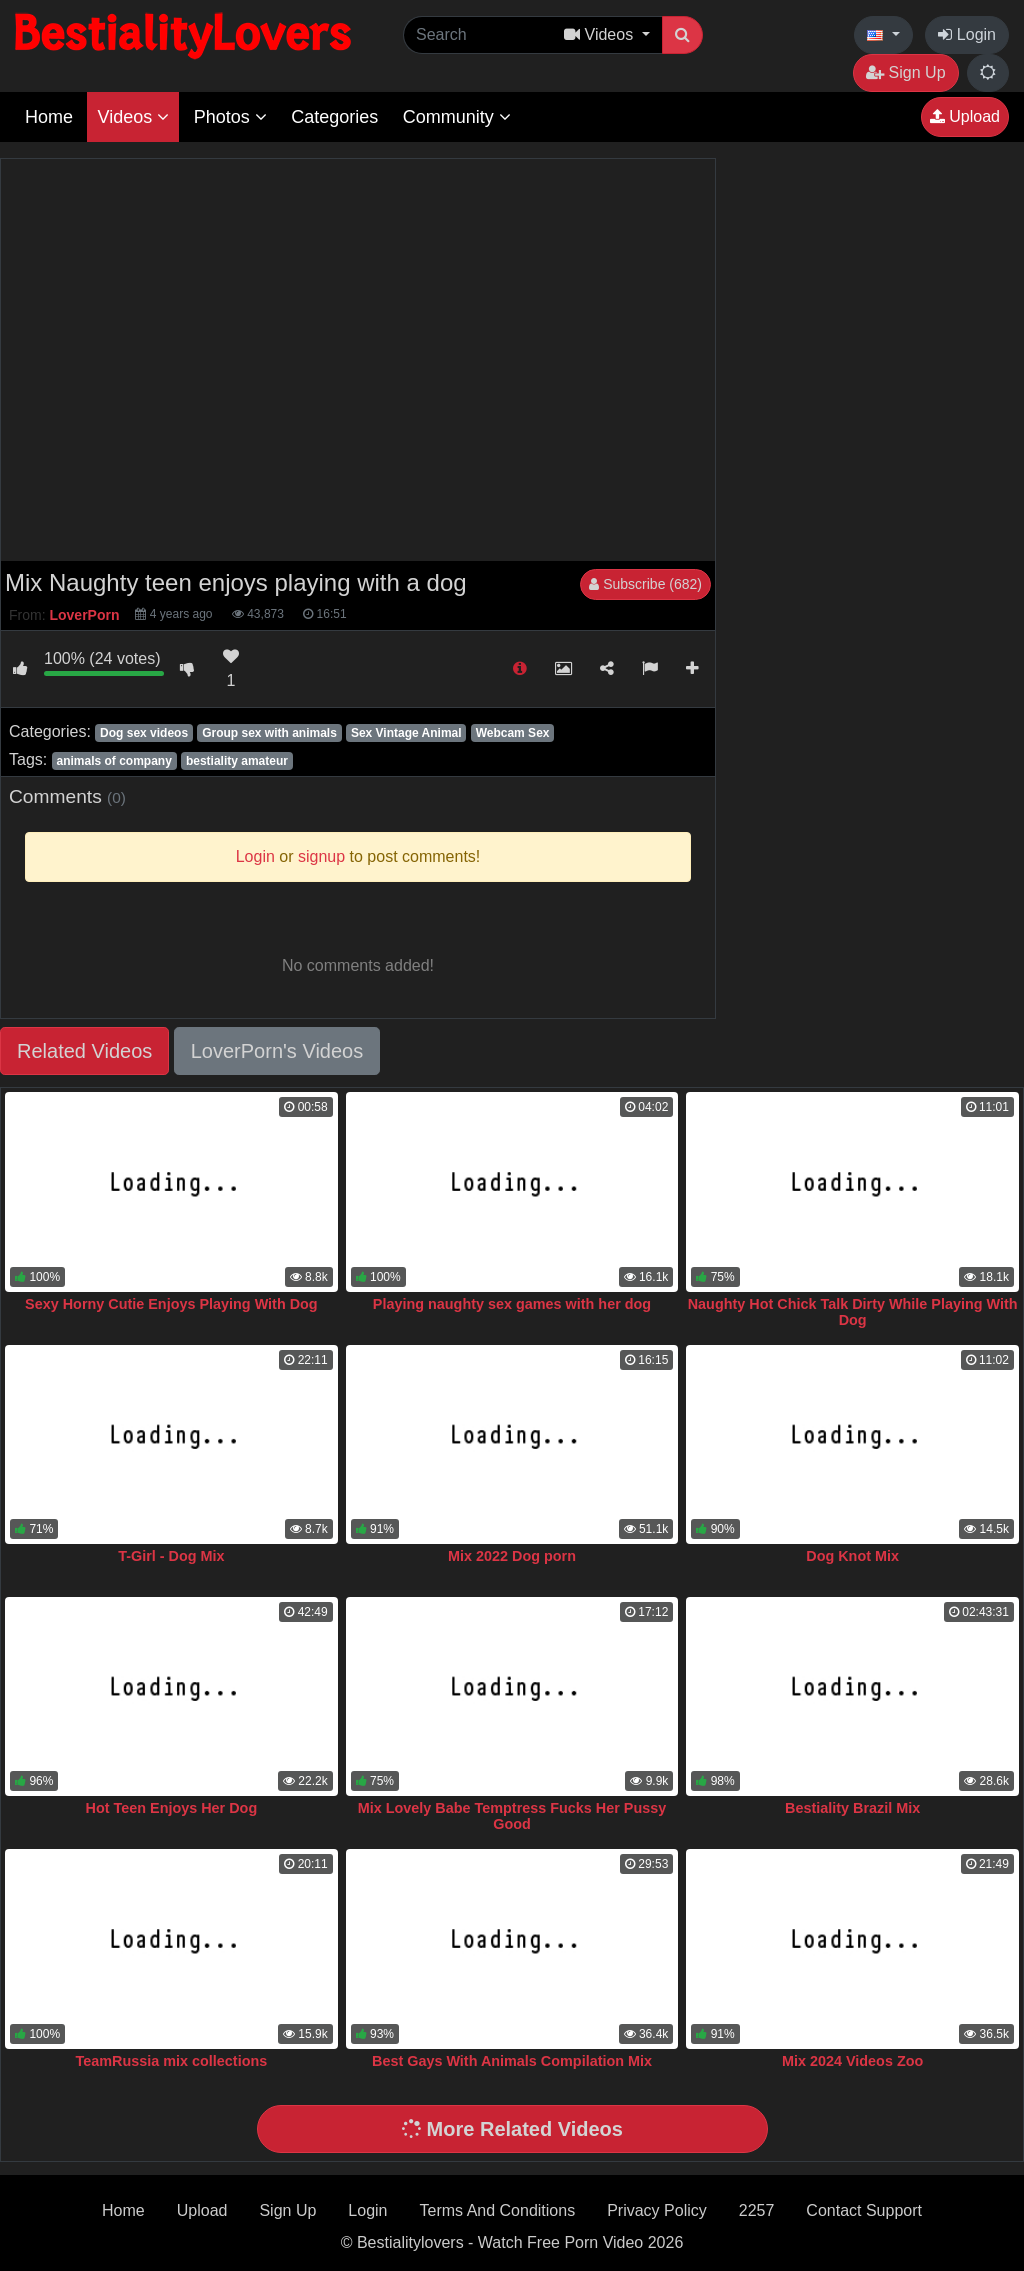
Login (967, 34)
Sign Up (905, 72)
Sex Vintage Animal (406, 733)
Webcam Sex (513, 733)
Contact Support (864, 2210)
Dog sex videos (144, 733)
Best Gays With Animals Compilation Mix (512, 2061)
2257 (757, 2210)
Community (457, 117)
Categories (334, 117)
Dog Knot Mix (852, 1556)
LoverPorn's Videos (277, 1051)
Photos (230, 117)
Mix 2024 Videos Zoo (852, 2061)
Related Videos (84, 1051)
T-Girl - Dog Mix (171, 1556)
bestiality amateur (237, 761)
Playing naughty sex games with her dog (512, 1304)
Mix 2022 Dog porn (512, 1556)
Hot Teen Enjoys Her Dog (172, 1808)
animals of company (113, 761)
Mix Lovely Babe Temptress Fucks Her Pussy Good (512, 1816)
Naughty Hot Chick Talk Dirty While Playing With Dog (853, 1312)
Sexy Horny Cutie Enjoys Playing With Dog (171, 1304)
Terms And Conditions (498, 2210)
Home (49, 117)
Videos (133, 117)
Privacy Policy (657, 2210)
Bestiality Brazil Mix (852, 1808)
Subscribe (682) (645, 584)
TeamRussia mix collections (172, 2061)
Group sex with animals (269, 733)
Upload (965, 116)
